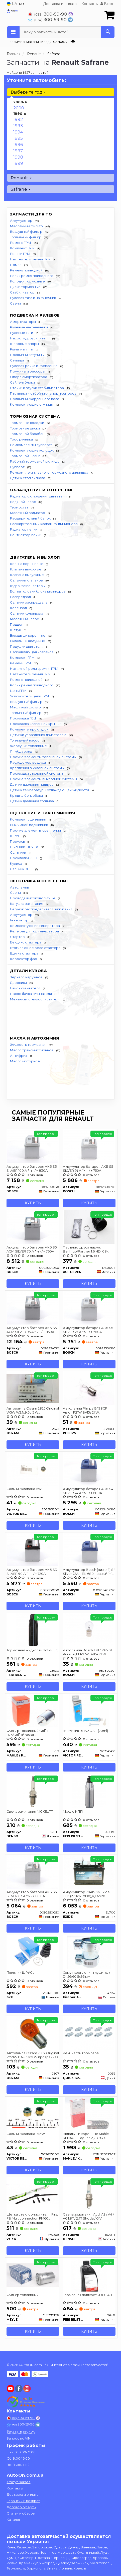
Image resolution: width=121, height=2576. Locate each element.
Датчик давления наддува (32, 784)
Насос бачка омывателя (31, 994)
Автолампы (20, 887)
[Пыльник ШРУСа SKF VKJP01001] (32, 1952)
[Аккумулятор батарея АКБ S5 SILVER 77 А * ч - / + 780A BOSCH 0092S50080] (89, 1307)
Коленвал (19, 608)
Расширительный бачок (30, 518)
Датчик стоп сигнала (28, 478)
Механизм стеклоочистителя (35, 999)
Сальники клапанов (27, 580)
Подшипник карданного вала (35, 399)
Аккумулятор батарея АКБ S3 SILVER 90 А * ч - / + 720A (32, 1571)
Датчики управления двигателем (38, 735)
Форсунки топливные (29, 746)
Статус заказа (19, 2482)
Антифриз (19, 1056)
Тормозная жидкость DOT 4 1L (88, 2295)
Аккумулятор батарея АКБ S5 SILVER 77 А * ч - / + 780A (88, 1330)
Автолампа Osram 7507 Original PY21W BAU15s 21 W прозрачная (33, 2055)
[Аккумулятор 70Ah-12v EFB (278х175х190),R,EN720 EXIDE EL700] (89, 1872)
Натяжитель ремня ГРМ (31, 259)
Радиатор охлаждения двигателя (38, 496)
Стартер (18, 937)
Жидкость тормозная (28, 1045)
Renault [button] (21, 177)
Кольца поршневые (27, 564)
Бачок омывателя (25, 988)
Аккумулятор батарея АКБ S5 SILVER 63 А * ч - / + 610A (32, 1894)
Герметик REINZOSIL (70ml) (85, 1731)
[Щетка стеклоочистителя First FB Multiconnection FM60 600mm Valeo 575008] (33, 2194)
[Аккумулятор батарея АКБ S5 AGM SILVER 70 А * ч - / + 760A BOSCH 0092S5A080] (32, 1227)
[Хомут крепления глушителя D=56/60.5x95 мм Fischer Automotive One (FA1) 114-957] (89, 1952)
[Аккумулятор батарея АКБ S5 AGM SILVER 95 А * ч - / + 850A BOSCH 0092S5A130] (32, 1307)
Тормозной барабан (27, 434)
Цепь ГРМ (18, 691)
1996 (18, 144)
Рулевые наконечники (29, 327)
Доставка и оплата (60, 4)
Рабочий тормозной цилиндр (35, 461)
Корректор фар (24, 959)
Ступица (17, 360)
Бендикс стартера (26, 942)
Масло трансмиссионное (32, 1050)
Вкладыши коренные (28, 635)
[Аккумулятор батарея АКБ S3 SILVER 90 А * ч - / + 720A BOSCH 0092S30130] (32, 1549)
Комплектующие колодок (32, 450)
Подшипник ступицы (27, 355)
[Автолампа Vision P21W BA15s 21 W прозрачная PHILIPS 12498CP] (89, 1388)
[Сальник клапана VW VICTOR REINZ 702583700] (32, 1468)
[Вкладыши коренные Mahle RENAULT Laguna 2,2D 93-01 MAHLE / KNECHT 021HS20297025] (89, 2113)
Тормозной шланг (25, 456)
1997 (18, 150)
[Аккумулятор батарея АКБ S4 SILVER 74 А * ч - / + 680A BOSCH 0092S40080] (89, 1468)
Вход (106, 4)
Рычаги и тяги (22, 349)
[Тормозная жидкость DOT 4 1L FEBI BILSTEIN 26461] (89, 2274)
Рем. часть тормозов (81, 2053)
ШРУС (15, 836)
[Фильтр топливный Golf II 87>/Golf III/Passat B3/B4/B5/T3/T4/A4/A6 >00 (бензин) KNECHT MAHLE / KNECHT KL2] (32, 1710)
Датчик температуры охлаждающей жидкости (50, 790)
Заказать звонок (21, 2431)
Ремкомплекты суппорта (31, 445)
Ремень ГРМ (21, 243)
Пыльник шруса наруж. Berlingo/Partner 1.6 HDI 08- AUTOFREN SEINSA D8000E (85, 1249)
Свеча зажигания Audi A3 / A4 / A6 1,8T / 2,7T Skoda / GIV (88, 2216)
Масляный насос (25, 619)
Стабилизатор (22, 292)
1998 (18, 157)
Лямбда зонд (21, 751)
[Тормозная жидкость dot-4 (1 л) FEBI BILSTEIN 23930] (33, 1630)
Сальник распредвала (29, 602)
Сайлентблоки (23, 382)
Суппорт (17, 467)
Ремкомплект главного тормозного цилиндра (49, 472)
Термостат (19, 507)
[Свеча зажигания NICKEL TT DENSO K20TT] (32, 1791)
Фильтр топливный (23, 2295)
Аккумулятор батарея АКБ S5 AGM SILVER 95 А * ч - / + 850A (32, 1330)
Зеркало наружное (26, 977)
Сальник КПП (21, 869)
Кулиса (16, 863)
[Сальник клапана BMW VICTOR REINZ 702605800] (33, 2113)
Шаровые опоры (25, 344)
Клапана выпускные (27, 575)
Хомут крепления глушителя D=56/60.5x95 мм (87, 1974)
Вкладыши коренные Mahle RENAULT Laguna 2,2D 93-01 (86, 2136)
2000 (18, 107)
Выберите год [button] (28, 92)
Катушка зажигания (27, 904)
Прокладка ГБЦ (23, 718)
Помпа (16, 265)
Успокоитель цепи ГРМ (30, 696)
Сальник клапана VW (24, 1489)
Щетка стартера (24, 953)
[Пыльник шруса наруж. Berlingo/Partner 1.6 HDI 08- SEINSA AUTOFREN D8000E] (89, 1227)
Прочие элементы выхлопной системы (44, 779)
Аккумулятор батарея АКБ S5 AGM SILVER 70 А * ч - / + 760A (32, 1249)
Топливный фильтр (26, 237)
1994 (18, 131)
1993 (18, 125)
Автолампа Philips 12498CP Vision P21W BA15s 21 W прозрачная (85, 1410)
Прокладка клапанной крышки (36, 724)
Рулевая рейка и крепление (34, 366)
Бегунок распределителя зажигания (41, 909)
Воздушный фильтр (26, 232)
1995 (18, 138)
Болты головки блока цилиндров (38, 591)
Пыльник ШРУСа (24, 847)
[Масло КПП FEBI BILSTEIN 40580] (89, 1791)
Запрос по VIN (19, 2438)
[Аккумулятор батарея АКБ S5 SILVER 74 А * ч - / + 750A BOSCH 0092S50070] (89, 1146)
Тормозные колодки (27, 423)
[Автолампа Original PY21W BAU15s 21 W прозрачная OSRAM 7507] (33, 2033)
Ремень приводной (26, 270)
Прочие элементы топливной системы (43, 757)
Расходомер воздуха (28, 762)
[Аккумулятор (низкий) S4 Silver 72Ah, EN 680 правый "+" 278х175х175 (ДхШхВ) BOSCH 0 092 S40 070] (89, 1549)
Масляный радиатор (28, 513)
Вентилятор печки (26, 535)
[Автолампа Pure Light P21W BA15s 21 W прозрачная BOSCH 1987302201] (89, 1630)
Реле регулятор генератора (35, 931)
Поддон (17, 624)
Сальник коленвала (27, 613)
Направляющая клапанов (32, 652)
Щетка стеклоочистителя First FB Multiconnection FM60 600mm (32, 2216)
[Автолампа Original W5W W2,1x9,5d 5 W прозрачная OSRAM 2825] (33, 1388)
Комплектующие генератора (35, 926)
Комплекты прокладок (29, 729)
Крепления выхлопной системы (37, 768)
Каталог (14, 2520)
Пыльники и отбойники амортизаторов (43, 393)
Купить (33, 1203)
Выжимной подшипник (29, 825)
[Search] (107, 32)
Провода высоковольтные (33, 898)
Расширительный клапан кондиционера (44, 524)
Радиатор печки (24, 529)
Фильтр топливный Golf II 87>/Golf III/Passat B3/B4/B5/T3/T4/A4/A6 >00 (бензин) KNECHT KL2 (27, 1732)
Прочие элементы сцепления (36, 830)
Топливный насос (25, 740)
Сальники (18, 852)
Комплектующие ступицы (32, 404)
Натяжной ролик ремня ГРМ (34, 669)
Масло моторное (25, 1061)
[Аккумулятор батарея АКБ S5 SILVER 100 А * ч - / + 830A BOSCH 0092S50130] (32, 1146)
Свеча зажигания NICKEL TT (30, 1811)
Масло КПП (73, 1811)
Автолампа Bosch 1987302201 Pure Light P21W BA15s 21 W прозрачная (87, 1652)
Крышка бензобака (27, 795)
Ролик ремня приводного (32, 276)
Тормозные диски (25, 428)
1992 (18, 119)
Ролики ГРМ (20, 254)
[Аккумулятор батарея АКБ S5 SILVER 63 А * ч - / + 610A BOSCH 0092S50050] (32, 1872)
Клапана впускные (26, 569)
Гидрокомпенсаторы (28, 586)
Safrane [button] (21, 189)
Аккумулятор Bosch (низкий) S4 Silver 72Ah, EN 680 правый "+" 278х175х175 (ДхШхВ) (89, 1571)
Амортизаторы (23, 322)
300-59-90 (48, 14)
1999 (18, 163)
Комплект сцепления (28, 819)
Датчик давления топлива (32, 801)
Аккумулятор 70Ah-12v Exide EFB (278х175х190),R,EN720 (86, 1894)
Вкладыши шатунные (28, 641)
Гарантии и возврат (23, 2501)
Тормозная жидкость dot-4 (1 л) (32, 1650)
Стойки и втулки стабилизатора (37, 388)
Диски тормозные (25, 287)
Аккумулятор (21, 220)
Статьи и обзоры (21, 2513)
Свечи (16, 303)
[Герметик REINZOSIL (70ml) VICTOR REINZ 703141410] (89, 1710)
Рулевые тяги (22, 333)
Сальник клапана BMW (26, 2134)
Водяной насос (23, 502)
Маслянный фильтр (27, 226)
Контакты (89, 4)
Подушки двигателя (27, 646)
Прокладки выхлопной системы (37, 773)
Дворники (19, 983)
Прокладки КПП (24, 858)
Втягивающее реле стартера (35, 948)
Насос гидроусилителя (30, 338)
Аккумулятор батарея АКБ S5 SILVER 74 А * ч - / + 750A (88, 1168)
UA (12, 4)
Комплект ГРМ (23, 248)
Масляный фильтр (26, 707)
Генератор (19, 920)
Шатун (16, 630)
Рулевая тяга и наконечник (33, 298)
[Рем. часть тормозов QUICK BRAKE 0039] (89, 2033)
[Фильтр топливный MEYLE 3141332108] (33, 2274)
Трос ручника (22, 439)
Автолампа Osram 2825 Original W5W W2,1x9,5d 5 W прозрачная (33, 1410)
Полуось (18, 841)
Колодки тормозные (28, 281)
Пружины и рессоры (28, 371)
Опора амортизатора (29, 377)
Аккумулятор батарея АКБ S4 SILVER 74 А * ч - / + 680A (88, 1491)
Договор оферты (21, 2507)
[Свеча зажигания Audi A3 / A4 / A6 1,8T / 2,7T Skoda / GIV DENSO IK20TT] (89, 2194)
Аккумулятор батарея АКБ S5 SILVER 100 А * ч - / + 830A (32, 1168)
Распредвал (21, 597)
